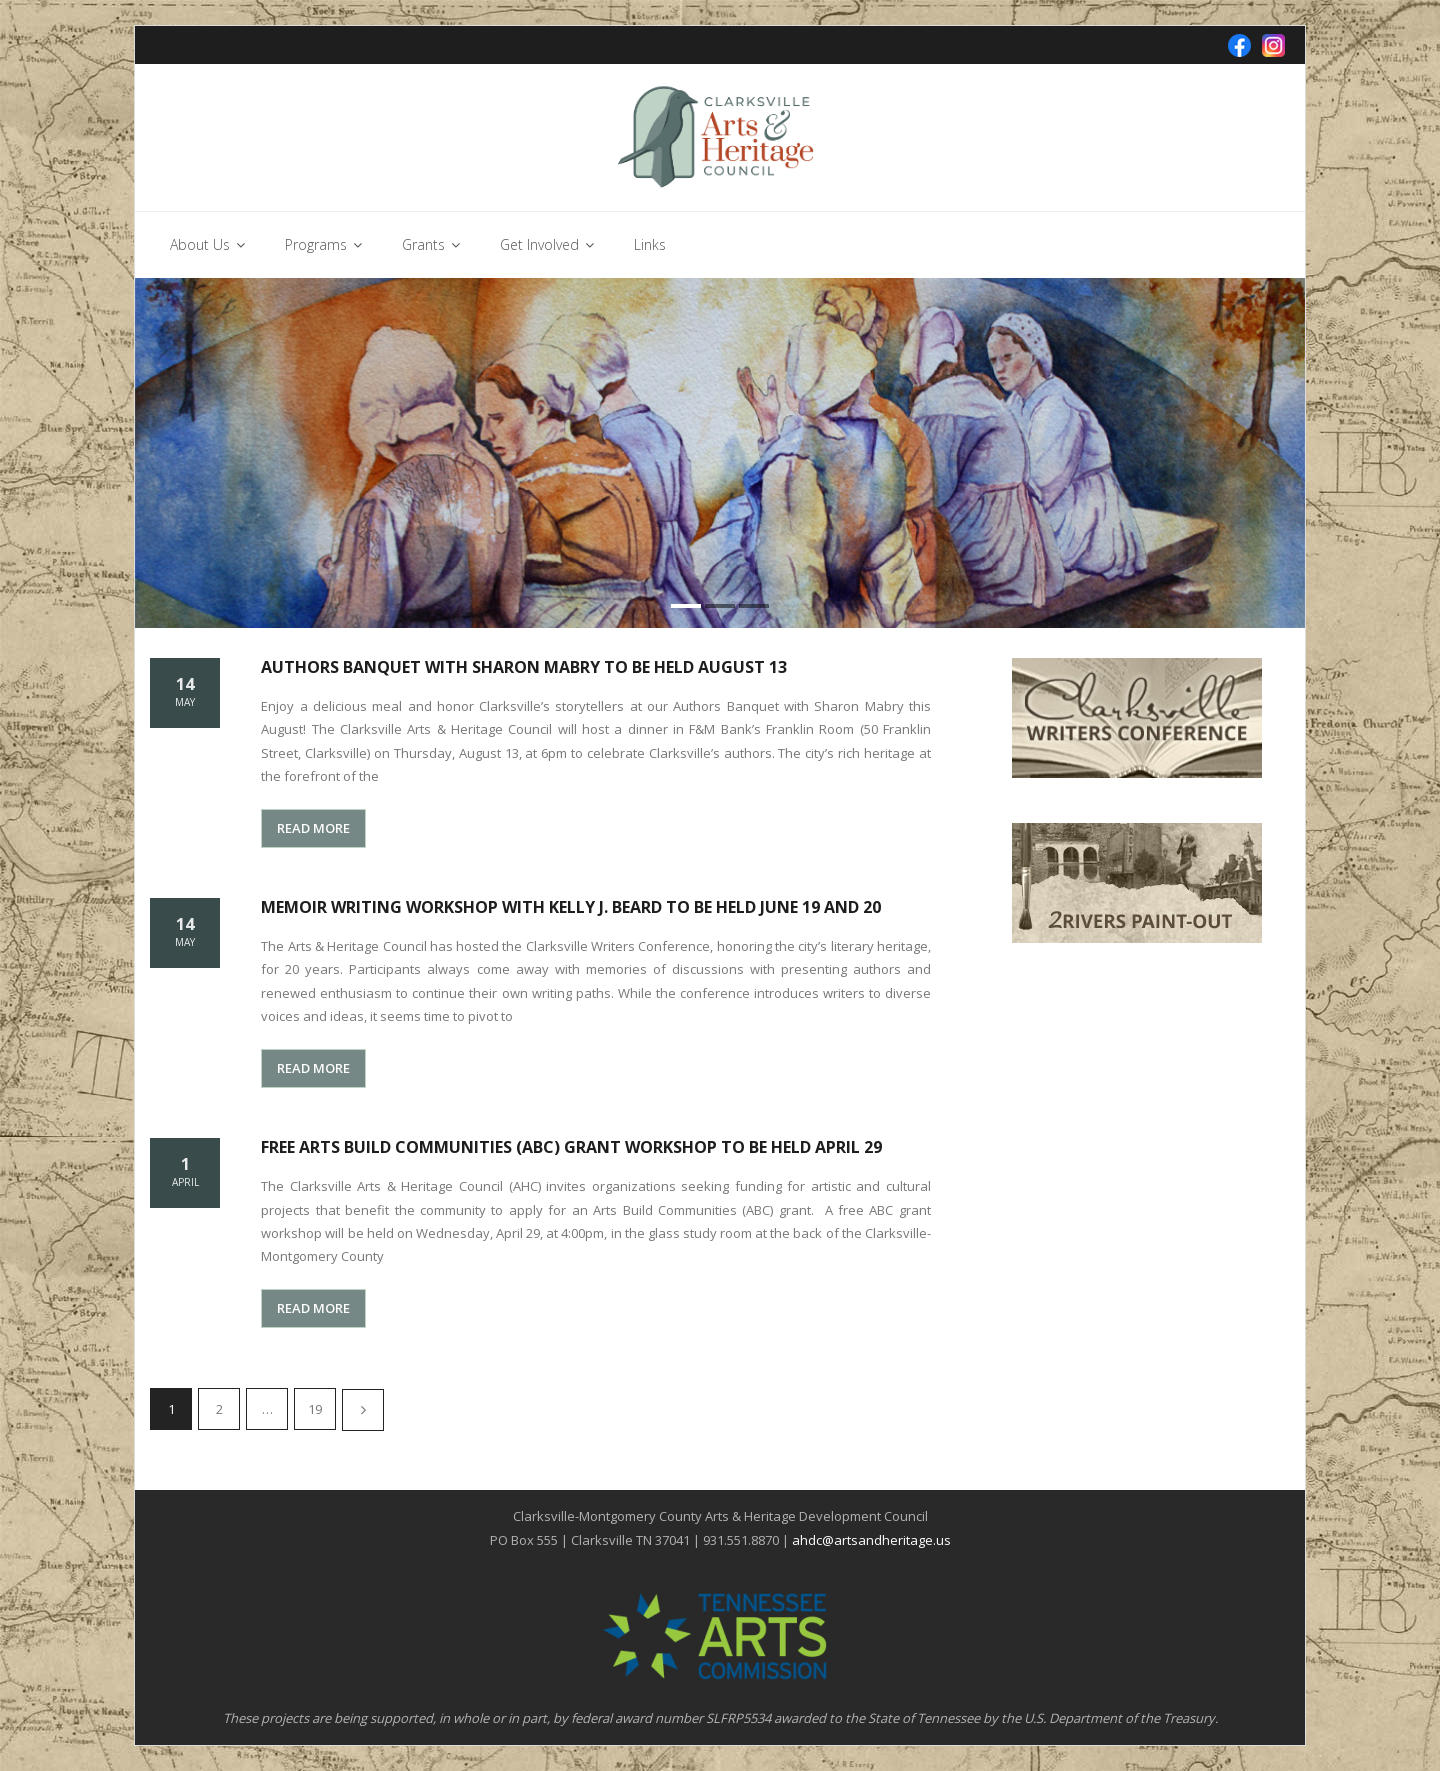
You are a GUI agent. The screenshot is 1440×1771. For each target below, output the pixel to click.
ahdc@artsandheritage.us (871, 1540)
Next (363, 1410)
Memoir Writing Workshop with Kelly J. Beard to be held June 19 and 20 (571, 907)
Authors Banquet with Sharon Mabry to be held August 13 (524, 667)
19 (315, 1409)
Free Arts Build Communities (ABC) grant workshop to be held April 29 (571, 1147)
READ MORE (313, 828)
